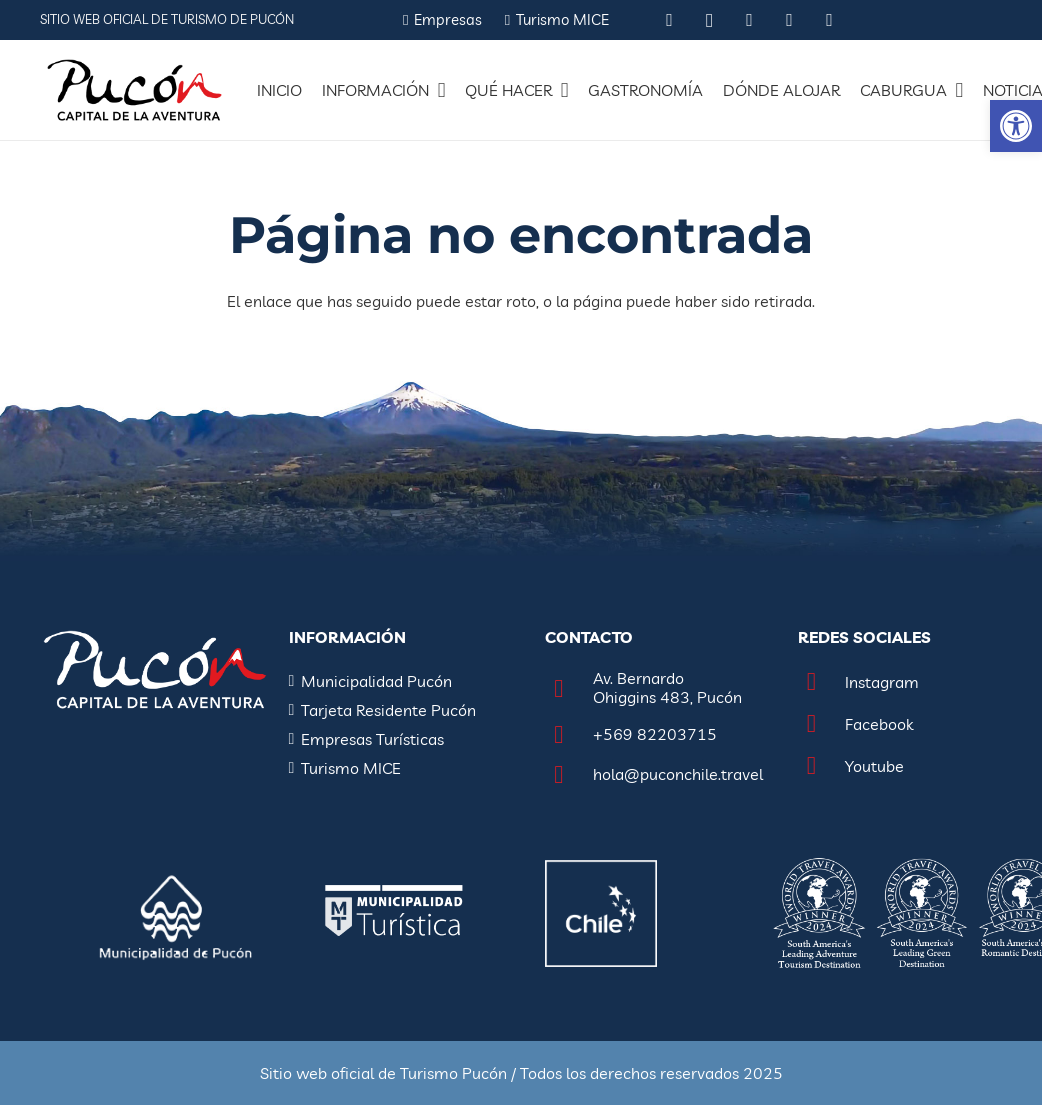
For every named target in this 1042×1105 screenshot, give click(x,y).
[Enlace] (134, 90)
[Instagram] (710, 20)
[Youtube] (822, 766)
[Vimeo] (830, 20)
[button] (1016, 126)
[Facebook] (750, 20)
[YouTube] (790, 20)
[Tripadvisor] (670, 20)
